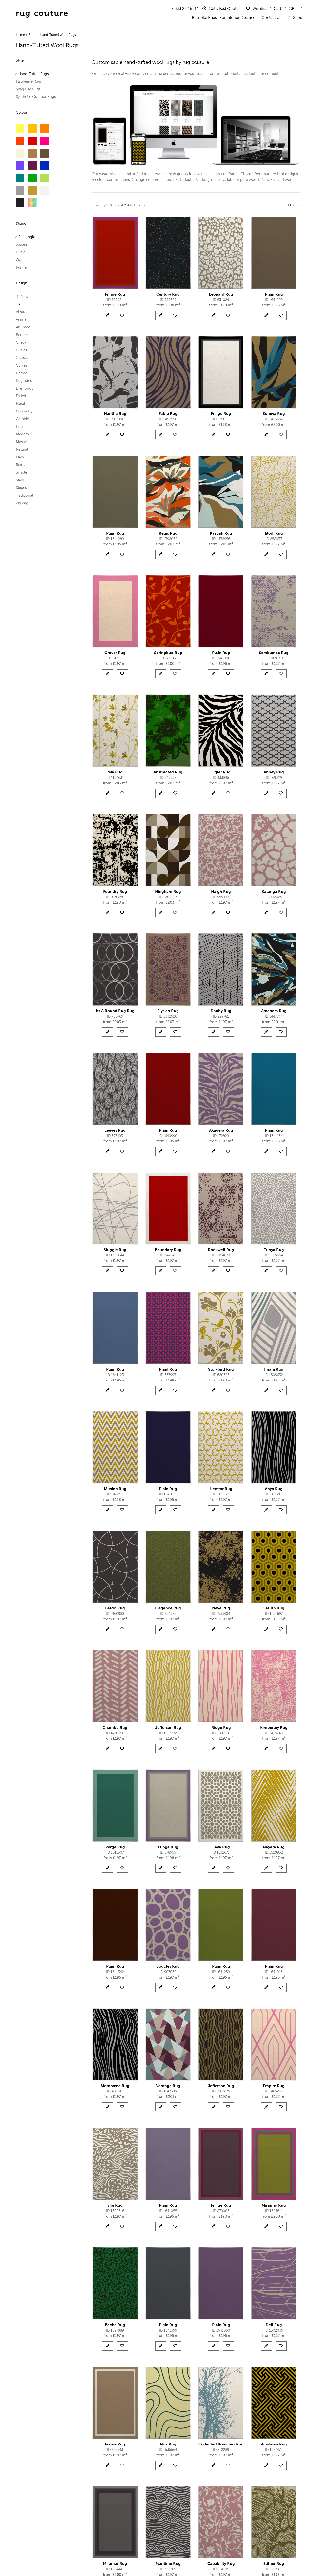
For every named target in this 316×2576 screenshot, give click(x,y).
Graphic (22, 419)
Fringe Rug (115, 295)
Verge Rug (115, 1847)
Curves (21, 365)
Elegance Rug (168, 1608)
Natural (22, 449)
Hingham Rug (168, 892)
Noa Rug (168, 2444)
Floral (20, 404)
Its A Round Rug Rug (115, 1011)
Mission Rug (115, 1489)
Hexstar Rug (221, 1489)
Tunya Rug (274, 1250)
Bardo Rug (115, 1608)
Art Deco (23, 327)
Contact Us (271, 18)
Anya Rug (274, 1489)
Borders (22, 335)
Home (20, 35)
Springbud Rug (168, 653)
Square (21, 244)
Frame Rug (115, 2444)
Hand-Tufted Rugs (33, 74)
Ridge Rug (221, 1728)
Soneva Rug (274, 414)
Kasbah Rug (221, 534)
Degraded (24, 381)
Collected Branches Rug (221, 2444)
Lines (20, 427)
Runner (22, 267)
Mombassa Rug (115, 2086)
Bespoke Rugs (204, 18)
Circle (20, 252)
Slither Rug (273, 2564)
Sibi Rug (115, 2206)
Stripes (21, 488)
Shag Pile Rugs (28, 89)
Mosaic (22, 442)
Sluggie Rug (115, 1250)
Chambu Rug (115, 1728)
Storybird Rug (221, 1370)
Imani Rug (273, 1370)
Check (21, 342)
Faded (21, 396)
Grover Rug (115, 653)
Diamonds (24, 388)
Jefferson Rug (168, 1728)
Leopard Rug (221, 295)
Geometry (24, 411)
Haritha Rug (115, 414)
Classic (22, 358)
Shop (295, 18)
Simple (21, 472)
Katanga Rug (274, 892)
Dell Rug (274, 2325)
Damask (23, 373)
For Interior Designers (239, 18)
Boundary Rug (168, 1250)
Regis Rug (168, 534)
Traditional (24, 495)
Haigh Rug (221, 892)
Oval (19, 260)
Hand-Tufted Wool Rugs (58, 35)
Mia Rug (115, 772)
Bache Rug (115, 2325)
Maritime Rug (168, 2564)
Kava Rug (221, 1847)
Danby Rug (221, 1011)
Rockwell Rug (221, 1250)
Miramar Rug (274, 2206)
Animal (21, 319)
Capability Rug (221, 2564)
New (23, 297)
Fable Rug (168, 414)
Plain (20, 457)
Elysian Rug (168, 1011)
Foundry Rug (115, 892)
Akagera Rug (221, 1131)
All (20, 304)
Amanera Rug (274, 1011)
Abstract (23, 312)
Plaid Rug (168, 1370)
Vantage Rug (168, 2086)
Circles (21, 350)
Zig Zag (22, 503)
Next (292, 205)
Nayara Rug (274, 1847)
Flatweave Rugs (29, 81)
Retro (20, 465)
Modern (22, 434)
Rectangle (26, 237)
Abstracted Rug (168, 772)
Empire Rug (274, 2086)
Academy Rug (274, 2444)
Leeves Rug (115, 1131)
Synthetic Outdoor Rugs (36, 97)
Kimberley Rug (274, 1728)
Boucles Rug (168, 1967)
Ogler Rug (221, 772)
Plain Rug (274, 295)
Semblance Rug (274, 653)
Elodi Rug (274, 534)
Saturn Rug (273, 1608)
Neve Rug (221, 1608)
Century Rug (168, 295)
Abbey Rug (274, 772)
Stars (20, 480)
